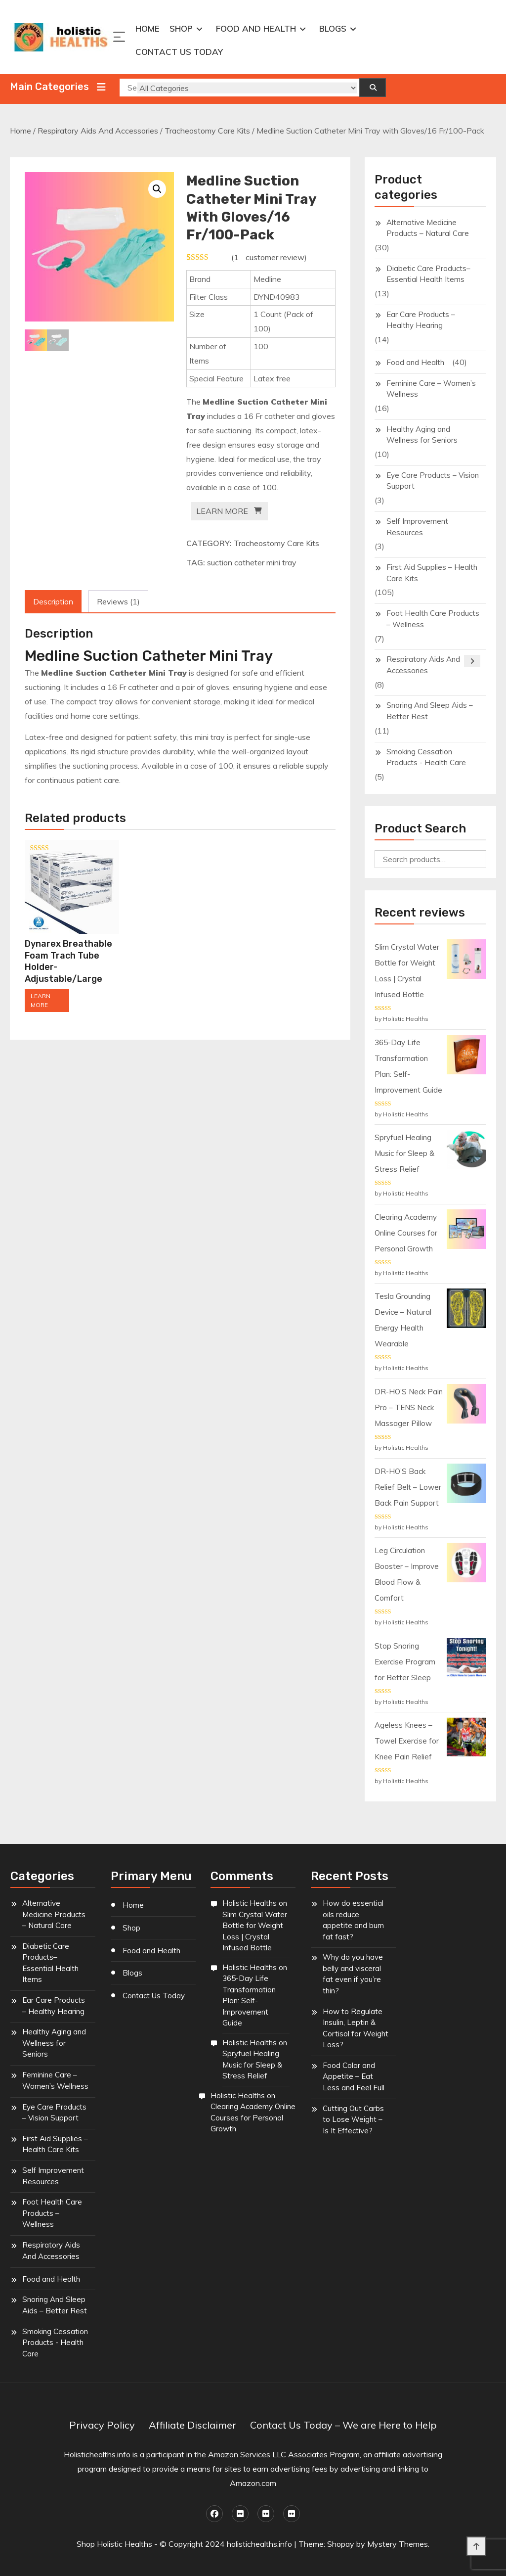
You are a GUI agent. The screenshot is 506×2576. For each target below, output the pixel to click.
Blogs (332, 28)
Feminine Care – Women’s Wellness (431, 388)
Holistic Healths (249, 1903)
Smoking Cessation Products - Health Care (426, 757)
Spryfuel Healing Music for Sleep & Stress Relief (252, 2064)
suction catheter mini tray (251, 562)
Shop (181, 28)
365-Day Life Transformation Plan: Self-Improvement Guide (249, 2000)
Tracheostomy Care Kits (207, 131)
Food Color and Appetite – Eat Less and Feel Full (353, 2076)
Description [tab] (53, 601)
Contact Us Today (179, 51)
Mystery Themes (397, 2544)
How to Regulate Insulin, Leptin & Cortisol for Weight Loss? (355, 2028)
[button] (157, 189)
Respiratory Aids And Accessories (98, 131)
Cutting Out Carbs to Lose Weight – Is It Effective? (353, 2119)
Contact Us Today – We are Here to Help (343, 2425)
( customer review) (269, 257)
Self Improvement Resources (417, 526)
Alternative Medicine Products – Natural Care (427, 228)
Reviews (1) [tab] (118, 601)
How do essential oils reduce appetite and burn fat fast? (353, 1919)
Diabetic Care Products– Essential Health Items (428, 274)
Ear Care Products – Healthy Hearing (420, 320)
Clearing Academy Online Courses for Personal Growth (253, 2117)
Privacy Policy (102, 2425)
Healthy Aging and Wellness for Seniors (422, 434)
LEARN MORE (222, 511)
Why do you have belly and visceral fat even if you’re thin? (353, 1973)
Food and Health (256, 28)
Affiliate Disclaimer (192, 2425)
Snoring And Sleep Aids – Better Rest (429, 710)
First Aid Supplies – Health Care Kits (431, 572)
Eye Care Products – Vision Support (432, 480)
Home (147, 28)
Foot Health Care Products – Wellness (432, 618)
